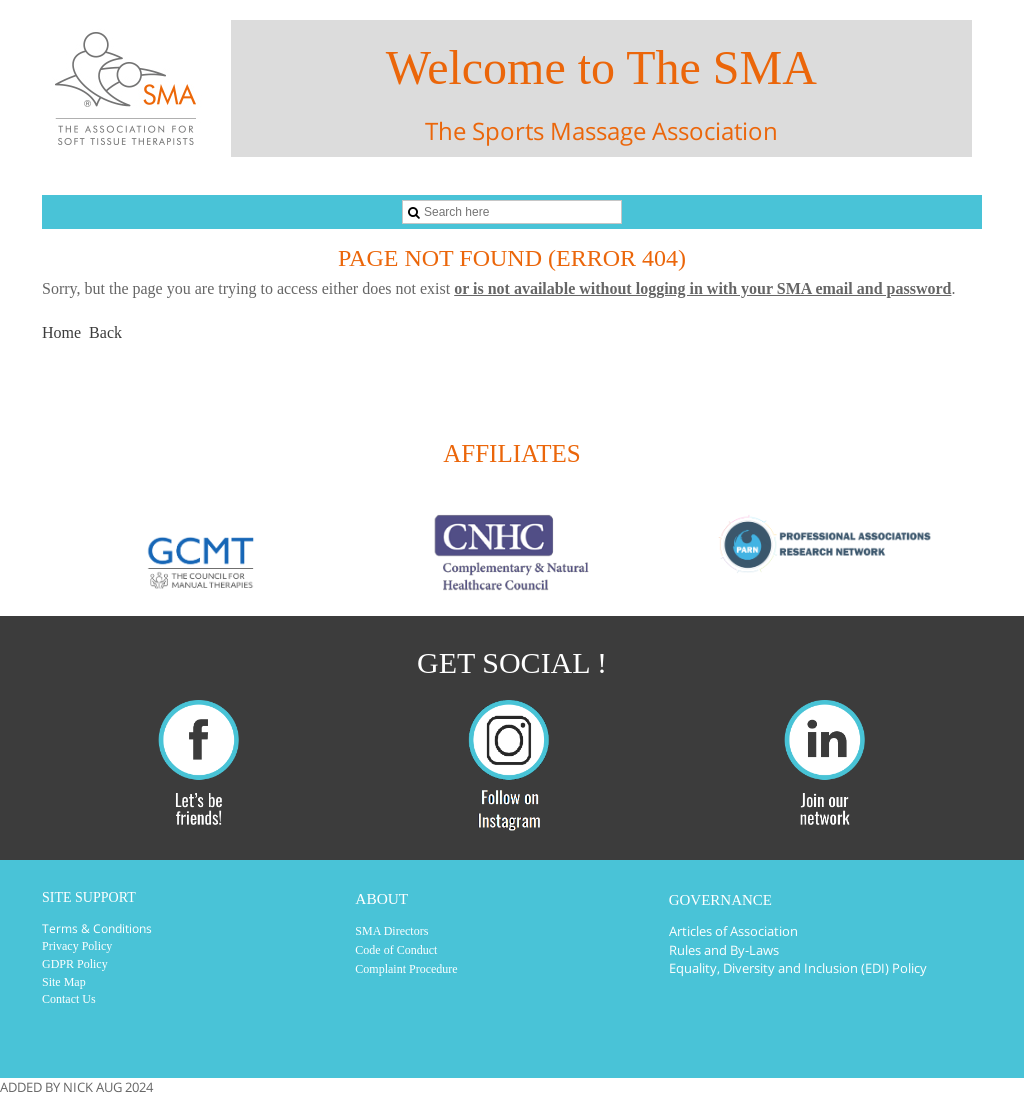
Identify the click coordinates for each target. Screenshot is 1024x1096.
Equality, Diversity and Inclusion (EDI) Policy (798, 968)
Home (61, 332)
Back (105, 332)
